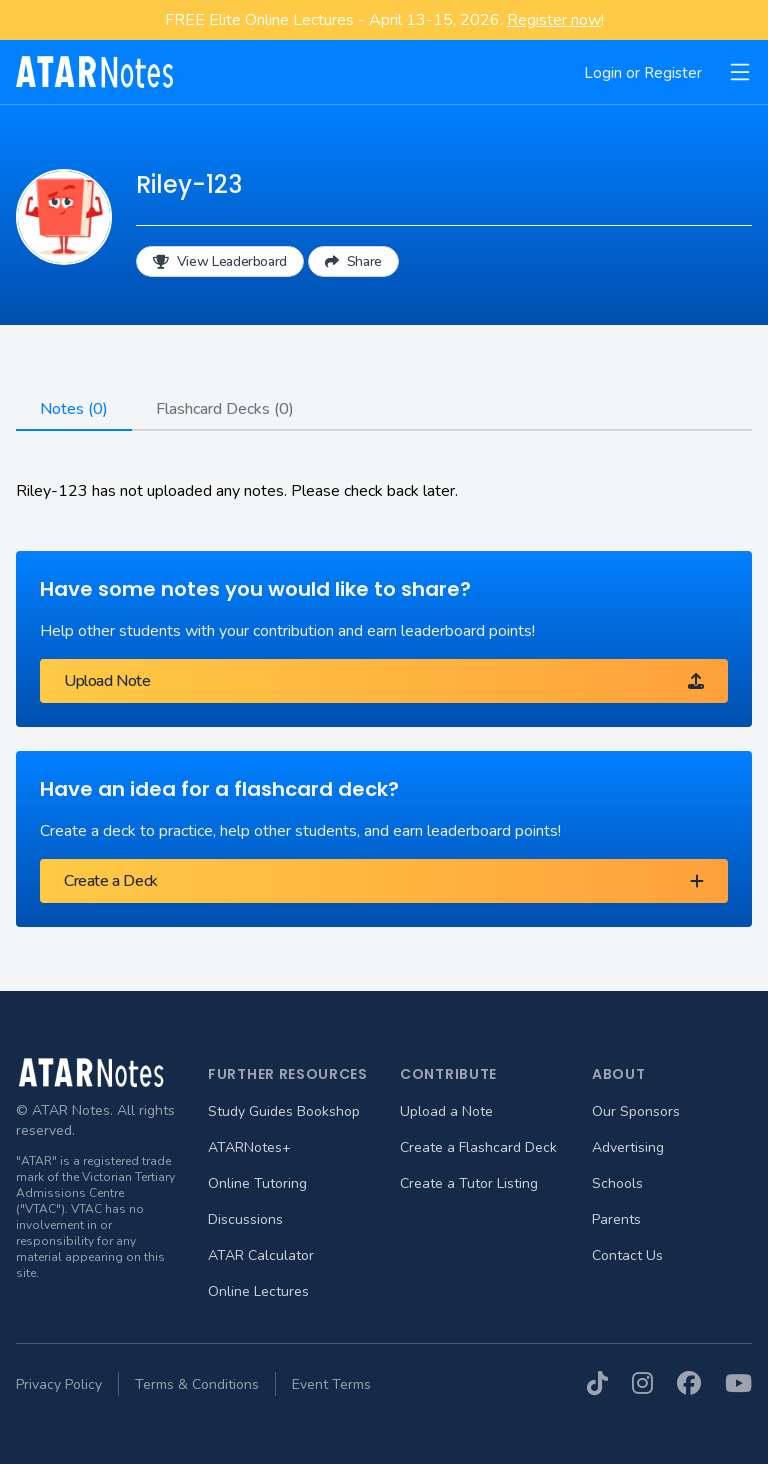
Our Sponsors (636, 1111)
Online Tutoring (257, 1183)
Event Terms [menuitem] (331, 1384)
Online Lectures (258, 1291)
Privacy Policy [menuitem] (59, 1384)
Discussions (245, 1219)
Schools (617, 1183)
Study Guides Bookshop (284, 1111)
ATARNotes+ (249, 1147)
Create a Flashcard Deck (478, 1147)
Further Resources (288, 1074)
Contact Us (627, 1255)
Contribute (448, 1074)
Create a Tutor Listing (469, 1183)
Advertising (628, 1147)
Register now (554, 20)
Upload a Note (446, 1111)
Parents (616, 1219)
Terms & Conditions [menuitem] (197, 1384)
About (619, 1074)
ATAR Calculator (261, 1255)
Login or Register (643, 73)
